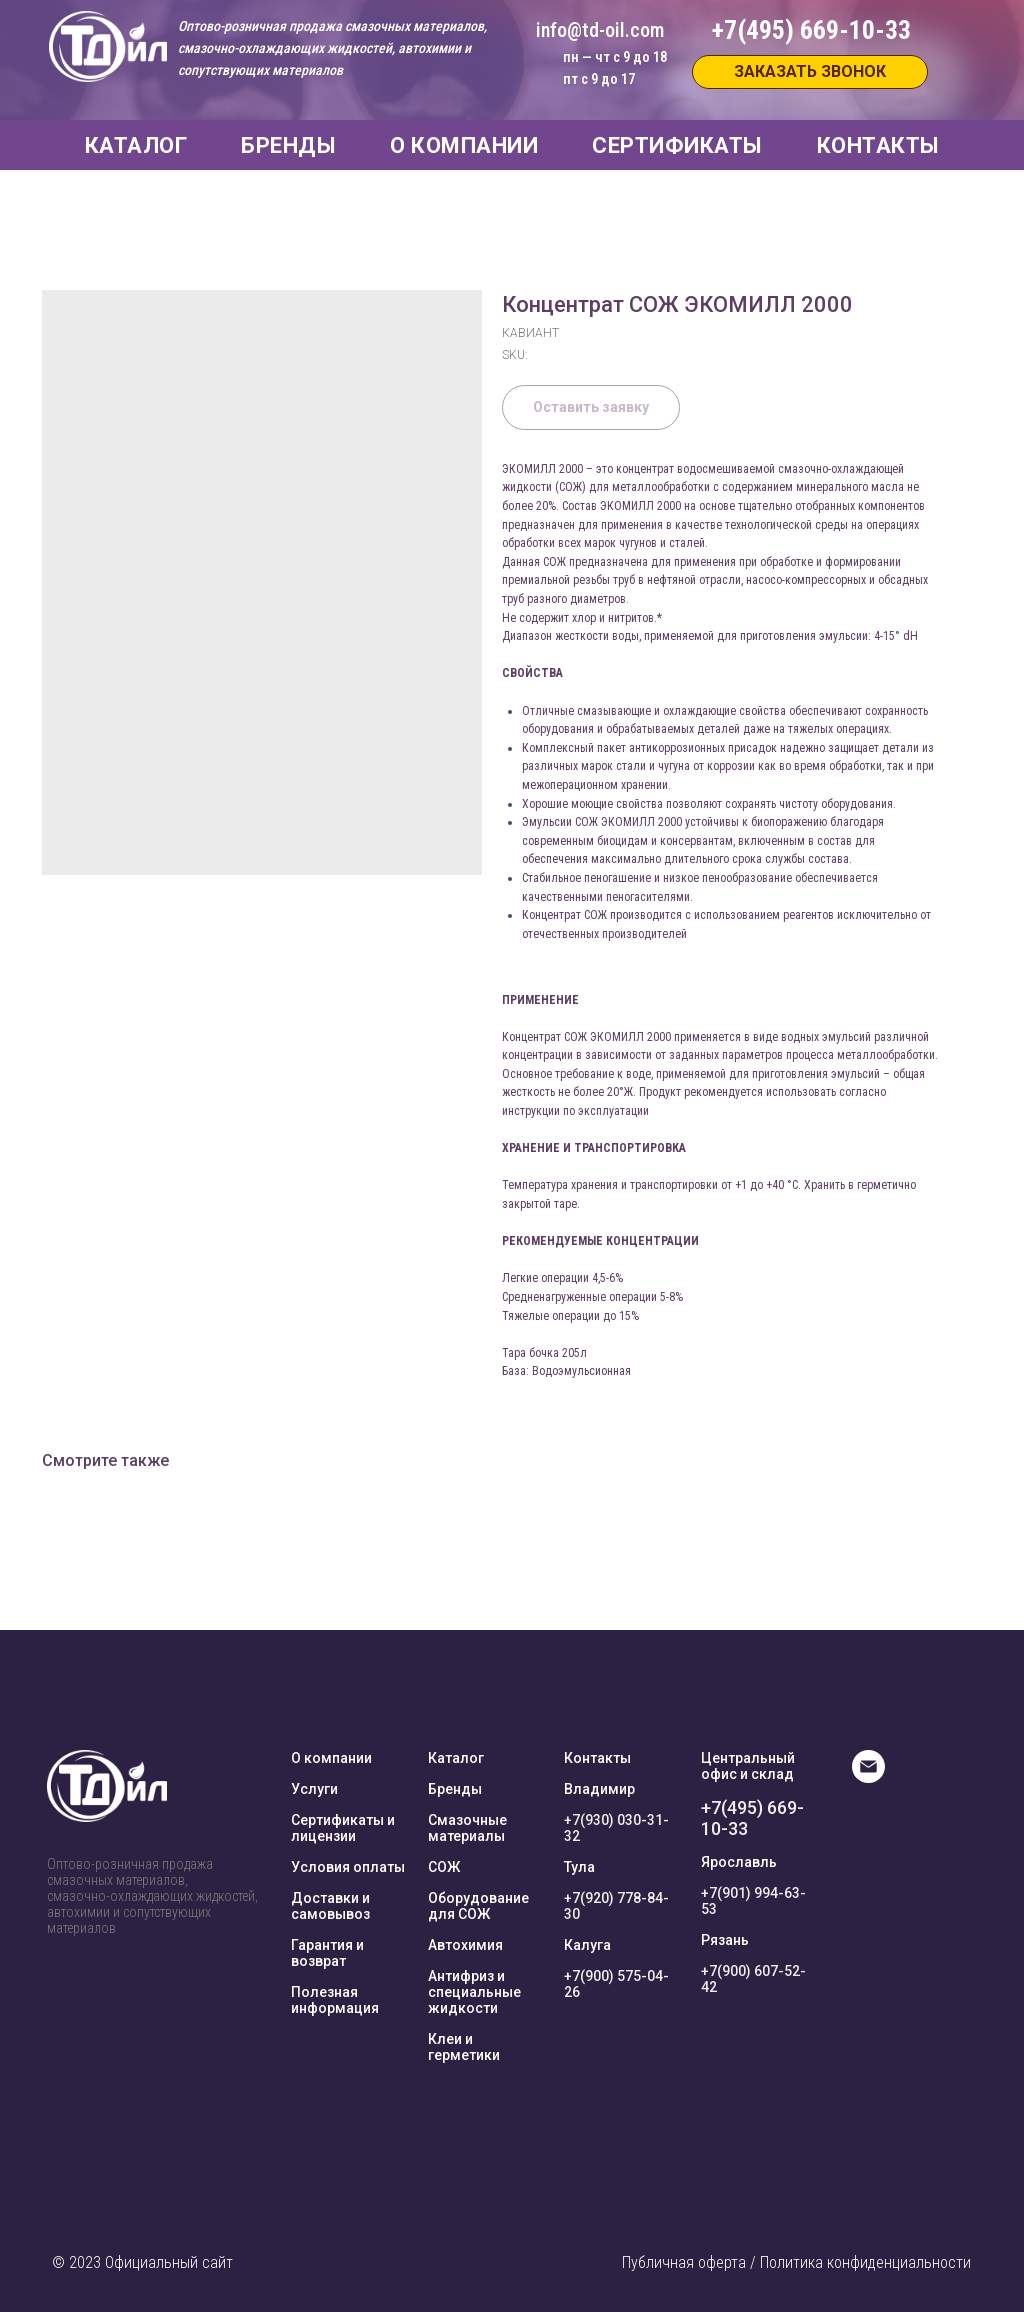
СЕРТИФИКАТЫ (677, 145)
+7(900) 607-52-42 (753, 1979)
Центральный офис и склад (748, 1766)
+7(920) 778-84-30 (616, 1906)
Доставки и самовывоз (330, 1906)
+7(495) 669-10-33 (752, 1818)
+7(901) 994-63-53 (753, 1901)
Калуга (587, 1945)
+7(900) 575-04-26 (616, 1984)
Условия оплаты (348, 1867)
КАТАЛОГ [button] (136, 145)
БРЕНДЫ (288, 145)
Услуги (314, 1789)
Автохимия (465, 1945)
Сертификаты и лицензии (343, 1828)
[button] (810, 72)
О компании (331, 1758)
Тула (579, 1867)
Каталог (456, 1758)
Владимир (599, 1789)
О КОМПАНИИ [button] (464, 145)
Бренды (455, 1789)
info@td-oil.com (600, 30)
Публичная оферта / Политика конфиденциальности (796, 2262)
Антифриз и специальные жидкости (474, 1992)
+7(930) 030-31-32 (616, 1828)
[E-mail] (868, 1777)
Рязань (725, 1940)
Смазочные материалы (467, 1828)
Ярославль (739, 1862)
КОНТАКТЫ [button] (878, 145)
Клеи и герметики (464, 2047)
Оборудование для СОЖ (478, 1906)
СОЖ (444, 1867)
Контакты (597, 1758)
